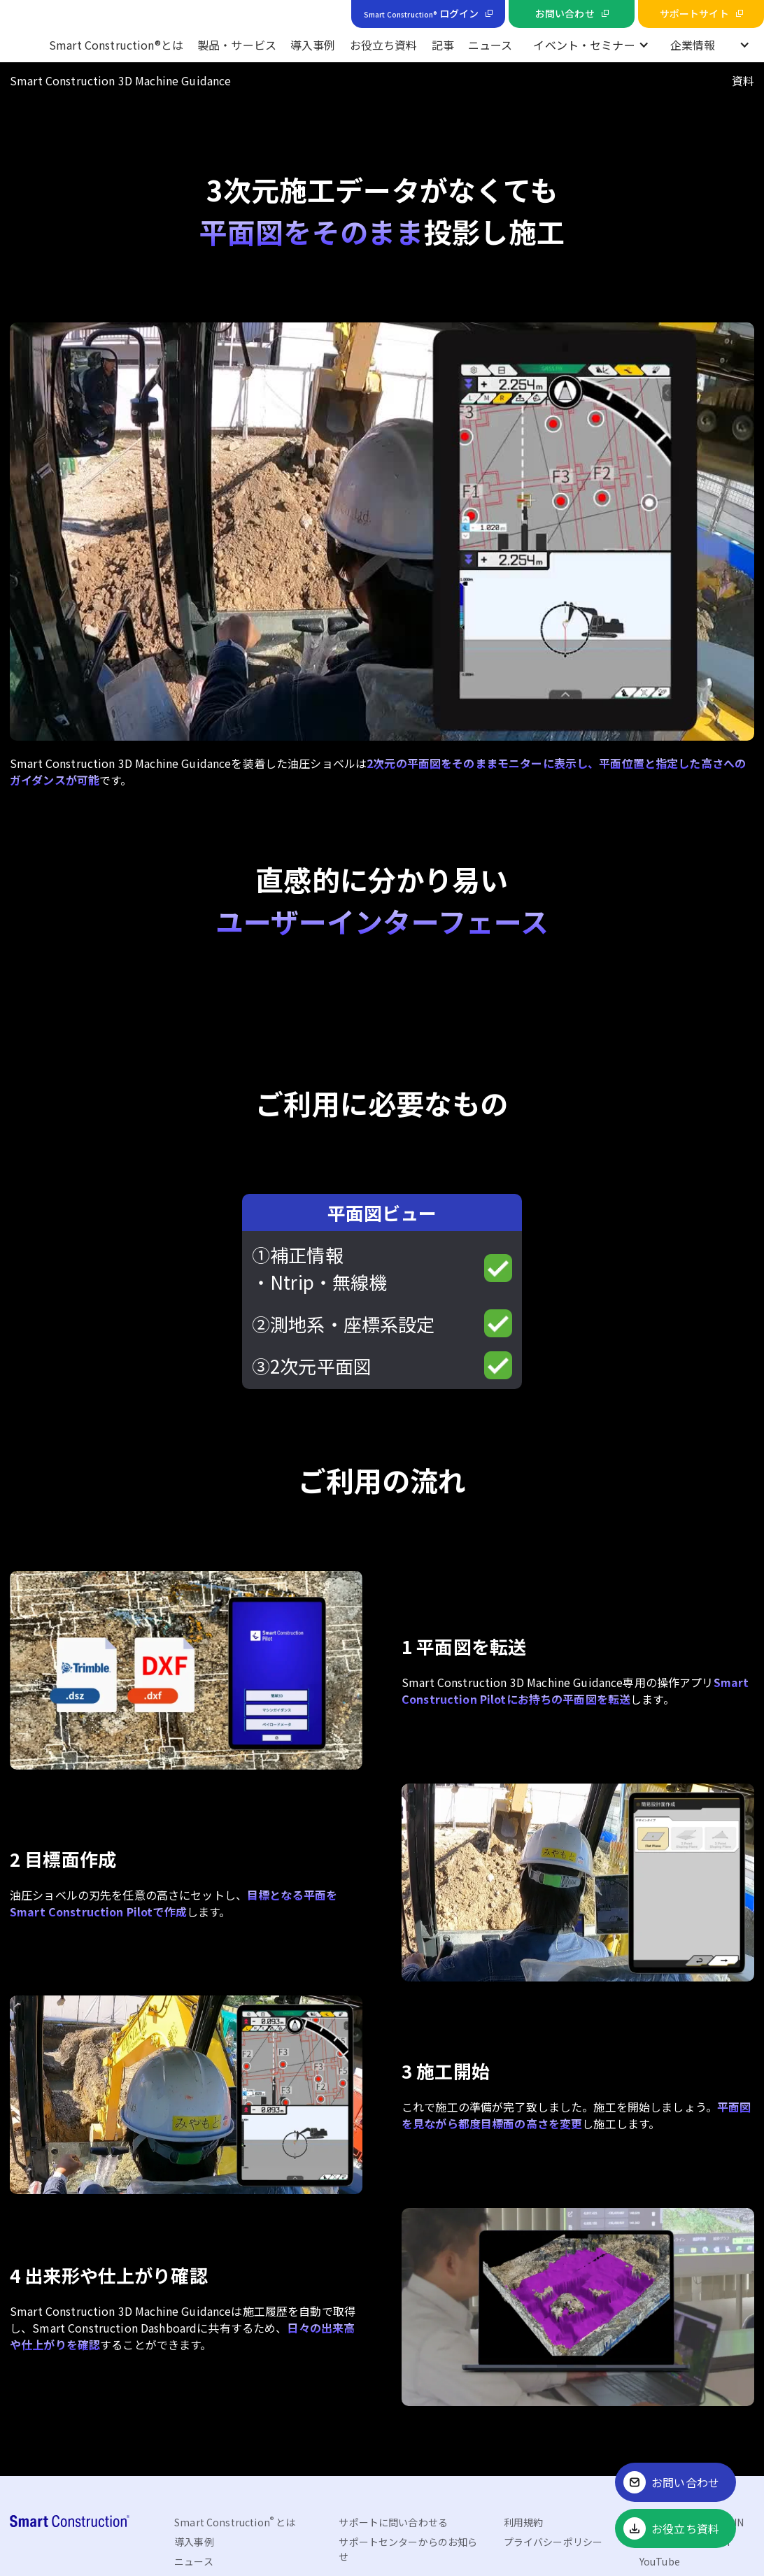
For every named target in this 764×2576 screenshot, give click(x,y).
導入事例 (313, 44)
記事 (443, 44)
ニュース (490, 44)
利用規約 (524, 2522)
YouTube (659, 2561)
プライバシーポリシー (553, 2542)
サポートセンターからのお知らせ (408, 2549)
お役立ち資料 (384, 44)
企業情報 (693, 44)
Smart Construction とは (234, 2522)
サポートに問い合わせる (393, 2522)
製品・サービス (236, 44)
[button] (591, 44)
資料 (743, 80)
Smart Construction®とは (116, 44)
